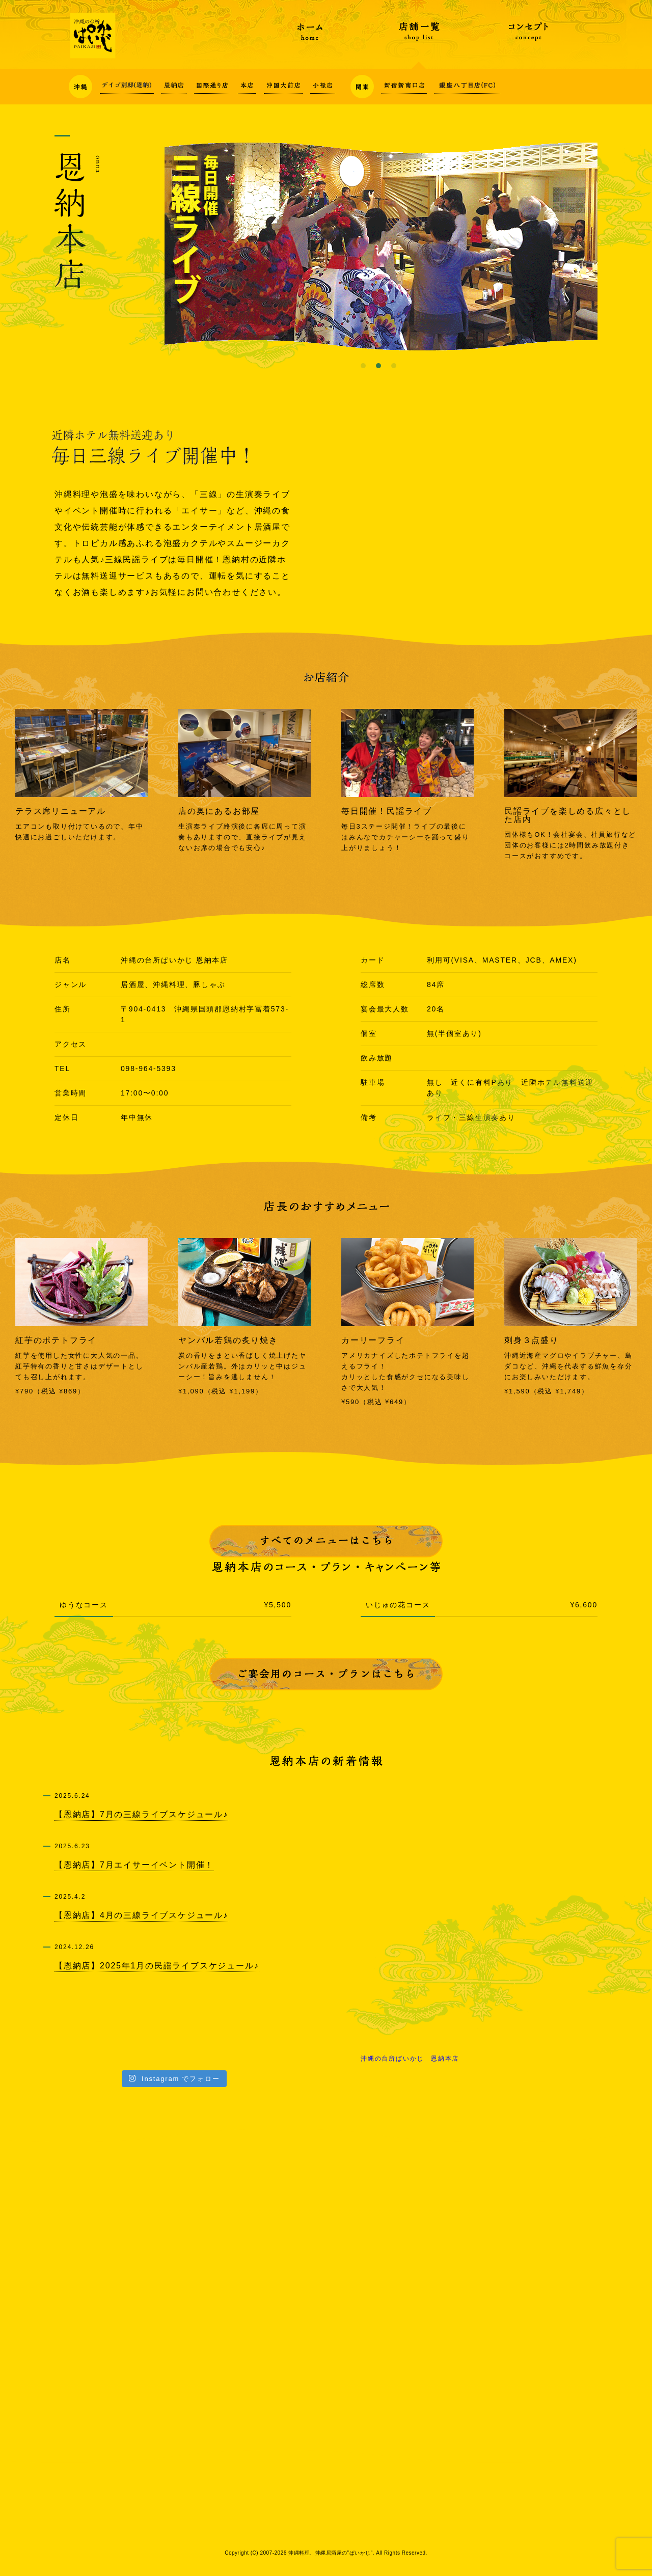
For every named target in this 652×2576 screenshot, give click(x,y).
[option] (381, 246)
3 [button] (393, 365)
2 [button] (378, 365)
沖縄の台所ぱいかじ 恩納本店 (410, 2058)
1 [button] (363, 365)
